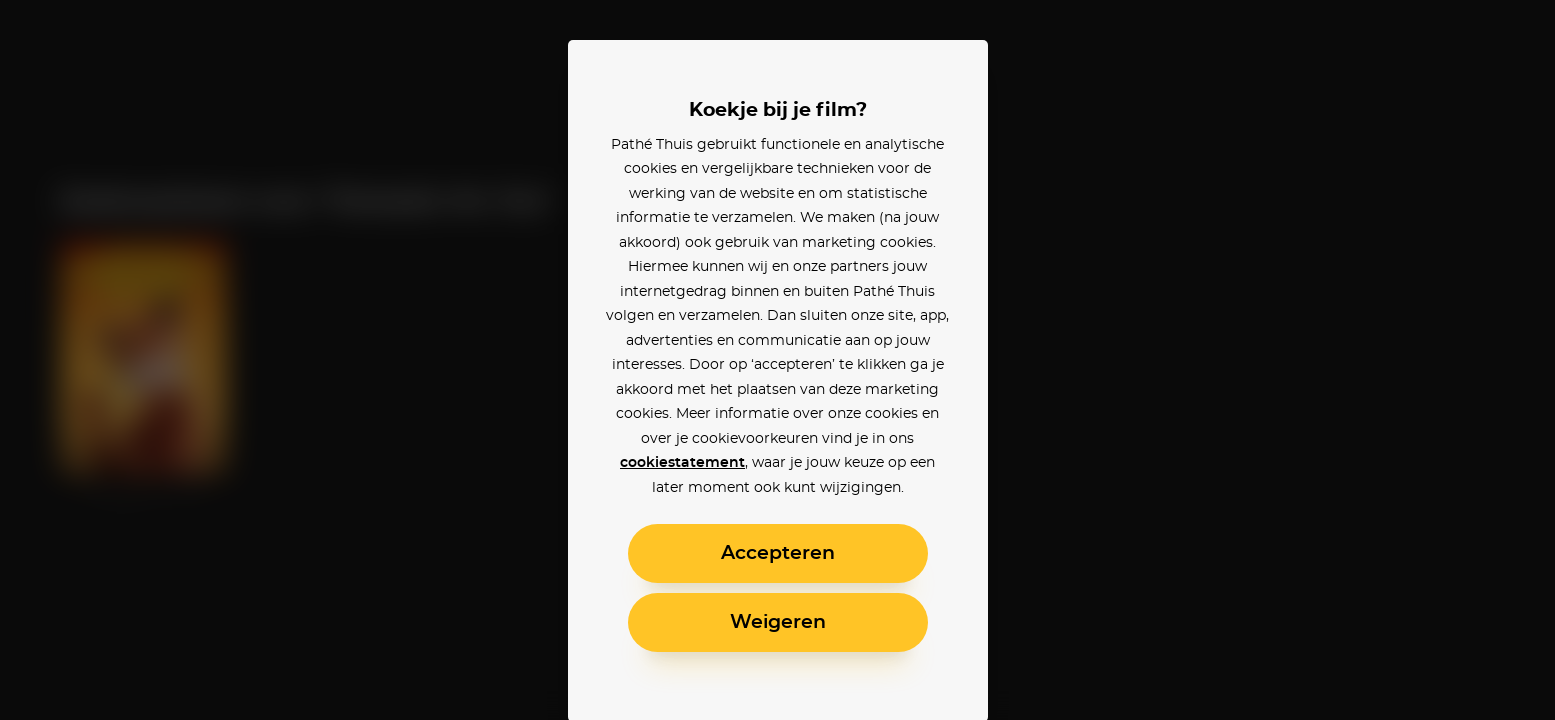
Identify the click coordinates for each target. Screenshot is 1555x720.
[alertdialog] (777, 360)
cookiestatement (682, 463)
